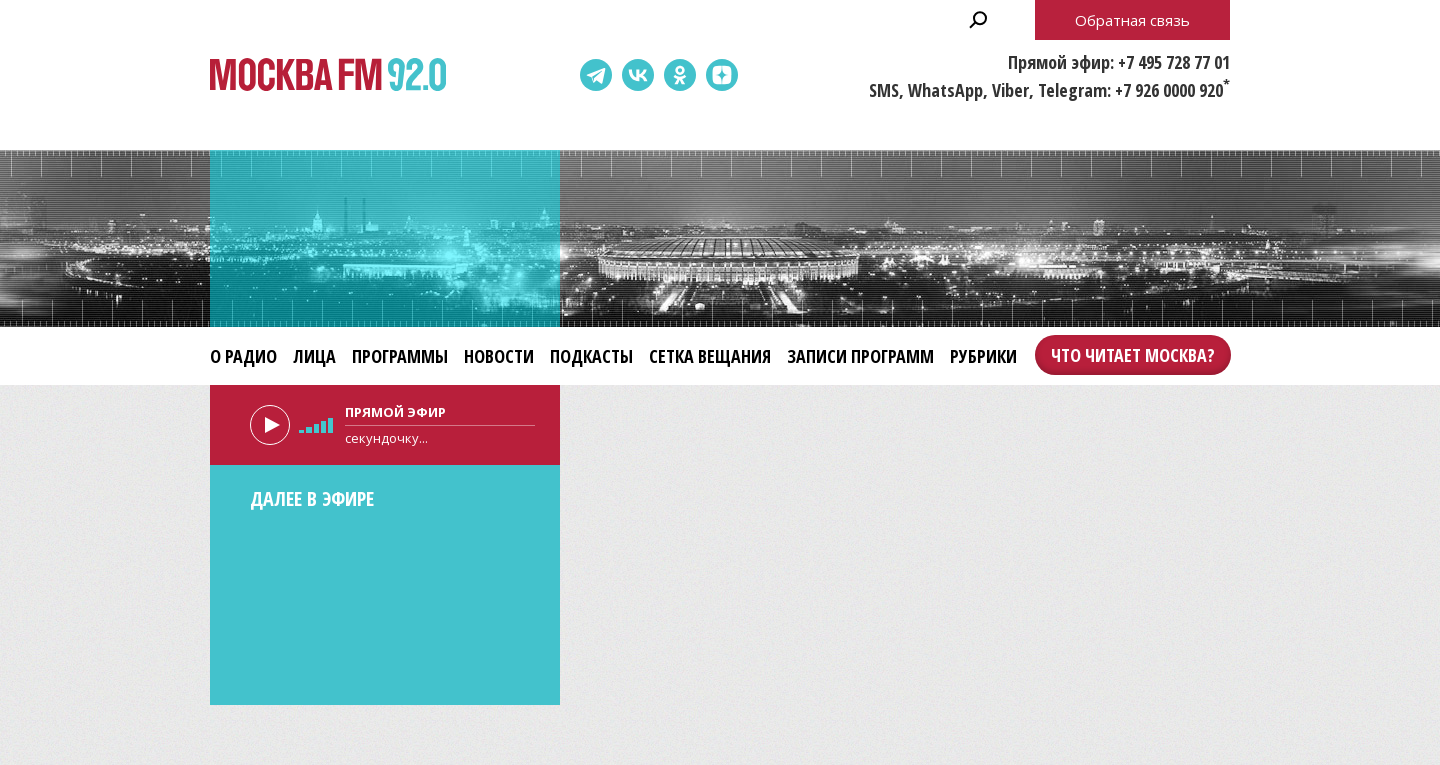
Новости (499, 356)
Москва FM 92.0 (328, 75)
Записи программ (860, 356)
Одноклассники (680, 75)
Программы (400, 356)
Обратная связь (1132, 20)
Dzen (722, 75)
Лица (314, 356)
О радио (243, 356)
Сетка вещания (710, 356)
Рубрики (983, 356)
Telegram (596, 75)
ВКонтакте (638, 75)
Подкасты (591, 356)
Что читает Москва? (1133, 355)
